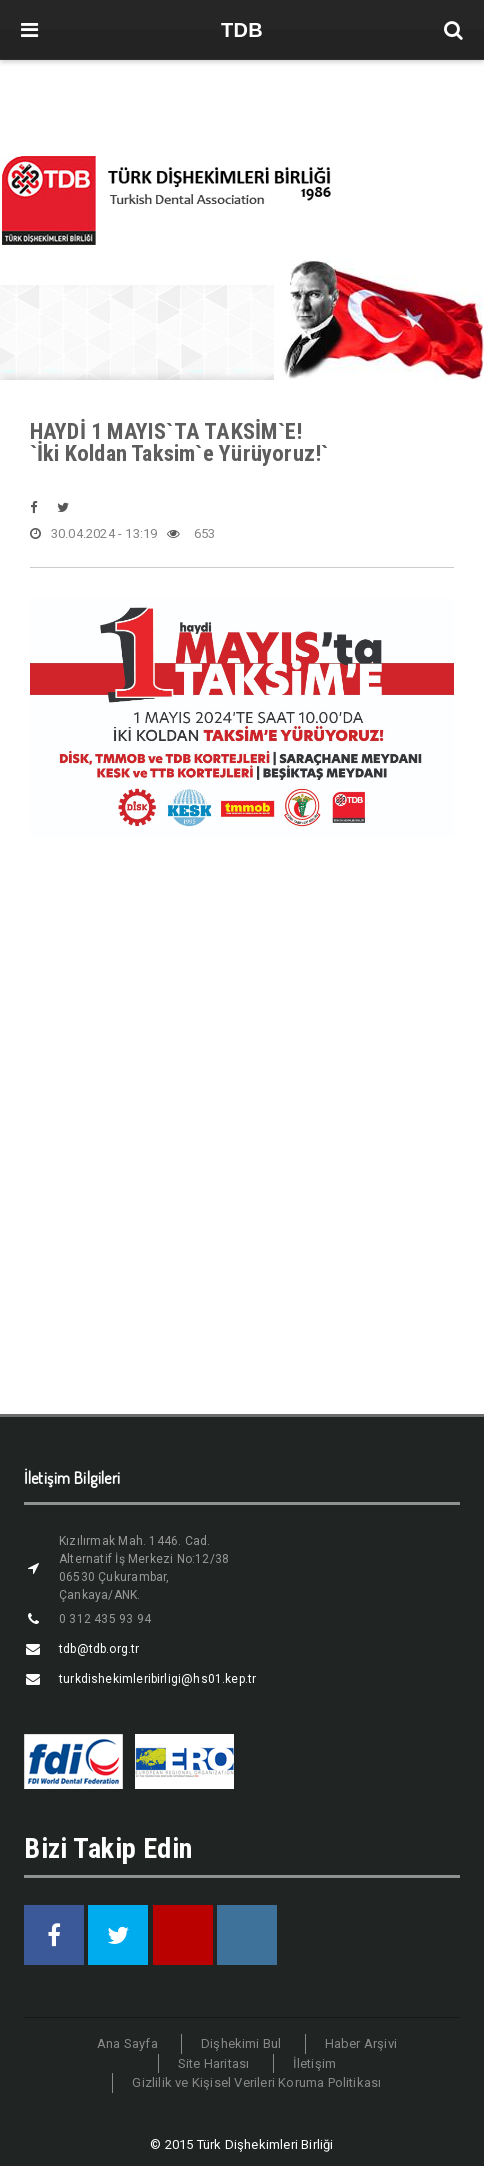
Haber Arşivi (361, 2043)
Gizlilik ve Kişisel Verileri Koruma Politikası (256, 2082)
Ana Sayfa (127, 2043)
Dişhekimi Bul (241, 2043)
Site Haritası (214, 2063)
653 (191, 534)
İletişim (315, 2063)
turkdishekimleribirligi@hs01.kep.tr (157, 1679)
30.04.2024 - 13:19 (94, 534)
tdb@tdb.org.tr (99, 1649)
